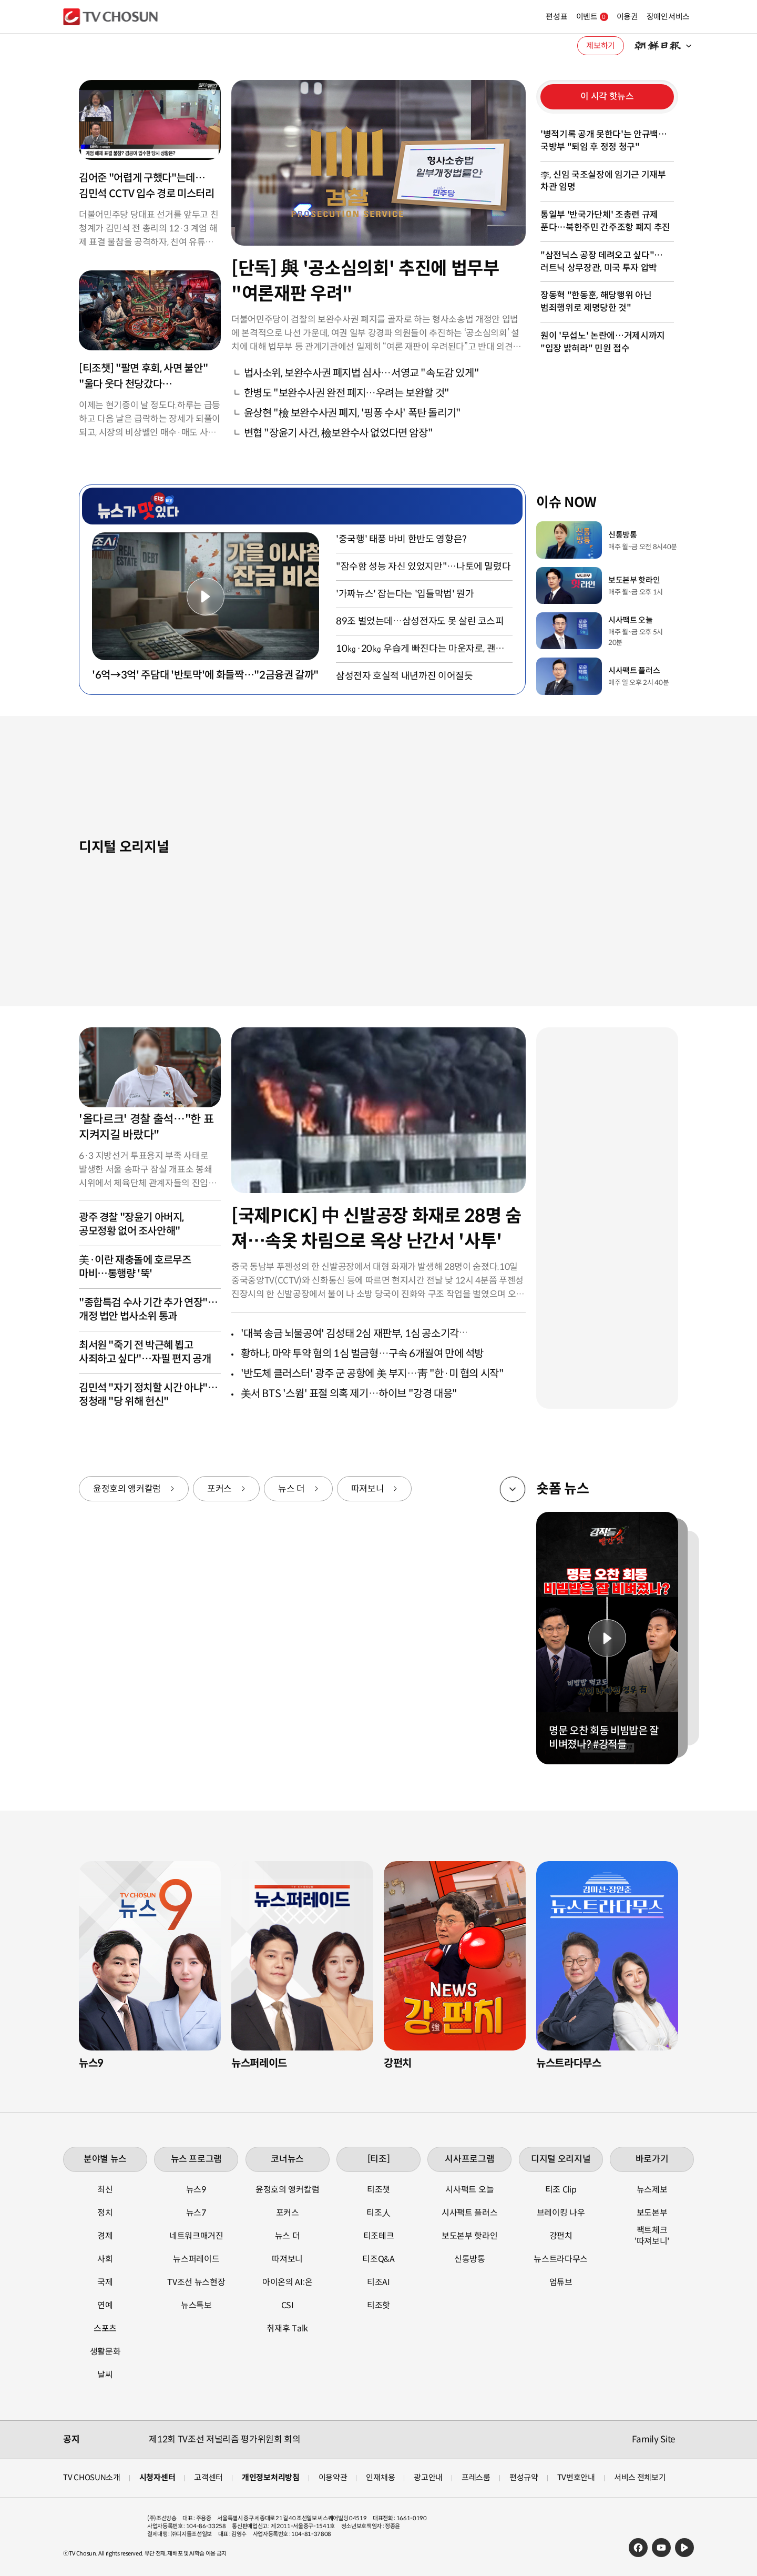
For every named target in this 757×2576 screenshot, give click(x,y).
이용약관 (333, 2477)
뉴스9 (196, 2189)
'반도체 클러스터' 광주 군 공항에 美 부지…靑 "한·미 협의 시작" (372, 1373)
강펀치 (560, 2235)
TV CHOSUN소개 (91, 2477)
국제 (104, 2282)
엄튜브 (560, 2282)
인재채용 (380, 2477)
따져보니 (367, 1488)
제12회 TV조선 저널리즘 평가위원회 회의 (224, 2439)
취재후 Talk (287, 2328)
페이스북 (638, 2547)
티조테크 (378, 2235)
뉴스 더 (291, 1488)
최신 (104, 2189)
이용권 (602, 17)
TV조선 (110, 16)
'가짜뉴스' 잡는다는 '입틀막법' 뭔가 (405, 594)
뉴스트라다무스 (561, 2259)
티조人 (378, 2212)
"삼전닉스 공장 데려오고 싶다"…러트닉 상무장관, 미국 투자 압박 (601, 262)
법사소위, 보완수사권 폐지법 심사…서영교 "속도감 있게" (361, 373)
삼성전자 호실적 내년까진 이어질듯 (404, 676)
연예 (104, 2305)
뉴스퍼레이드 (196, 2259)
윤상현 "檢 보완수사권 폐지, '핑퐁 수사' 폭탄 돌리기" (352, 413)
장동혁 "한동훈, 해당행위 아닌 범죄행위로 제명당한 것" (595, 302)
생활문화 (105, 2351)
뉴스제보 (652, 2189)
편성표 (531, 17)
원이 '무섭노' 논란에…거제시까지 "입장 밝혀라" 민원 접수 (602, 342)
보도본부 (652, 2212)
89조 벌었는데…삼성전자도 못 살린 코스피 (420, 621)
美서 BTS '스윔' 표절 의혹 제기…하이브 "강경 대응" (349, 1393)
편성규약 (523, 2477)
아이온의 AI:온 (287, 2282)
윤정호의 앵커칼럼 (127, 1488)
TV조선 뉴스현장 (196, 2282)
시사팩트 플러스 (469, 2212)
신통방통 (469, 2259)
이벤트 (567, 17)
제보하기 (600, 45)
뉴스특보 (196, 2305)
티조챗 (378, 2189)
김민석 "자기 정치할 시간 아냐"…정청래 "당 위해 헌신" (148, 1394)
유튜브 (661, 2547)
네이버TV (684, 2547)
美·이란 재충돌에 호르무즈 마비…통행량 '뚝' (135, 1267)
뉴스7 (196, 2212)
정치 (104, 2212)
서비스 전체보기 (640, 2477)
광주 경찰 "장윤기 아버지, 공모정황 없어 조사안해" (131, 1224)
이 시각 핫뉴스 (606, 96)
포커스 (219, 1488)
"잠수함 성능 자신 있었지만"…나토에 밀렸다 (423, 566)
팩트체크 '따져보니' (652, 2236)
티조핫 (378, 2305)
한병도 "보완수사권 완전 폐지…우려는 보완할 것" (346, 393)
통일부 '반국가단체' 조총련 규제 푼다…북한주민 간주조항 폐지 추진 (605, 221)
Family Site (653, 2439)
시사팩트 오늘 (469, 2189)
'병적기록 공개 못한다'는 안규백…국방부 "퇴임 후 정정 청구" (603, 141)
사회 (104, 2259)
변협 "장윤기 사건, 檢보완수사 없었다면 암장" (338, 433)
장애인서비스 (642, 17)
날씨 (104, 2374)
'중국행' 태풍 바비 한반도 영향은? (401, 539)
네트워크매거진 (196, 2235)
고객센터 (208, 2477)
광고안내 (428, 2477)
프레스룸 (476, 2477)
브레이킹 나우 (561, 2212)
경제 (104, 2235)
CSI (287, 2305)
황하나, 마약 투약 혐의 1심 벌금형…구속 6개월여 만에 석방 (362, 1353)
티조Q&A (378, 2259)
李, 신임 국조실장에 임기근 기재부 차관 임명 (603, 181)
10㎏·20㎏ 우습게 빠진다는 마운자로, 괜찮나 (420, 649)
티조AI (378, 2282)
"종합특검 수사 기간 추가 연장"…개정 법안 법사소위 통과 (148, 1309)
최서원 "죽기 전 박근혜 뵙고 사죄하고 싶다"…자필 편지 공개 (145, 1352)
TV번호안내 (576, 2477)
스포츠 (105, 2328)
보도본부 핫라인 (469, 2235)
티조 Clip (561, 2189)
